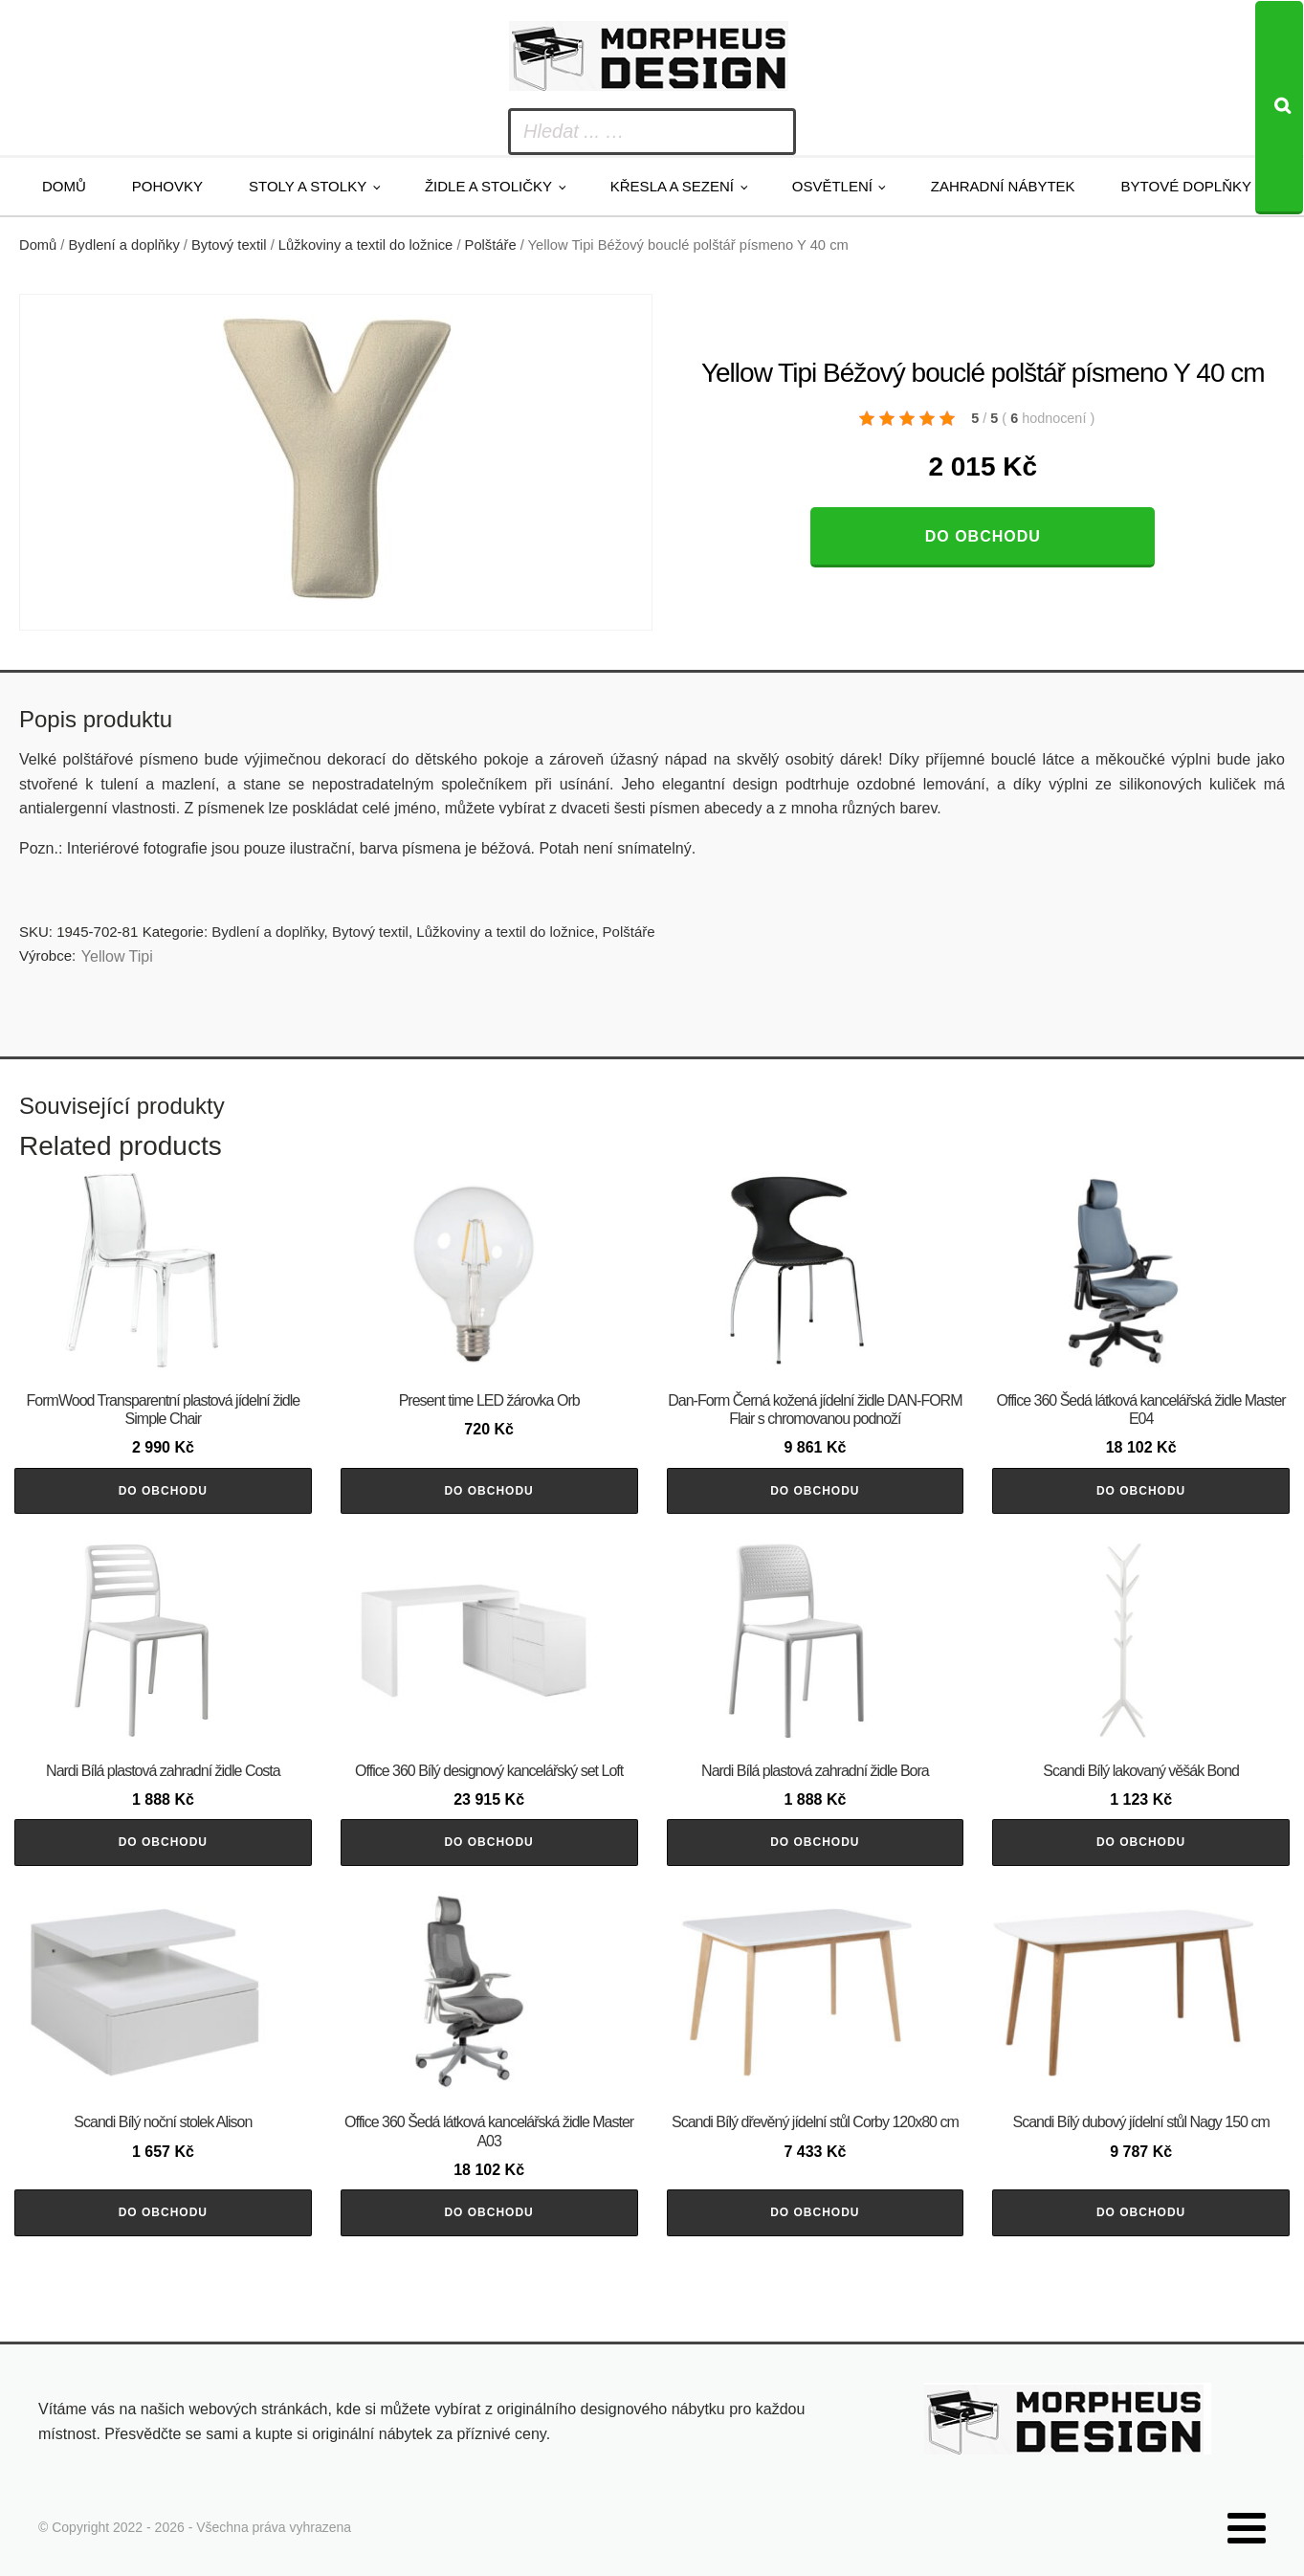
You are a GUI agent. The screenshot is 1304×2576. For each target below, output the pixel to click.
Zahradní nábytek (1003, 186)
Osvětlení (832, 186)
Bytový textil (229, 245)
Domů (64, 186)
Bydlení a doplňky (124, 245)
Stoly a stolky (307, 186)
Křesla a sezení (672, 186)
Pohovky (167, 186)
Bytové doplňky (1186, 186)
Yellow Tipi (117, 956)
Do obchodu (983, 536)
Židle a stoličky (488, 186)
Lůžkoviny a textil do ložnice (365, 245)
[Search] (1279, 107)
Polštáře (491, 245)
